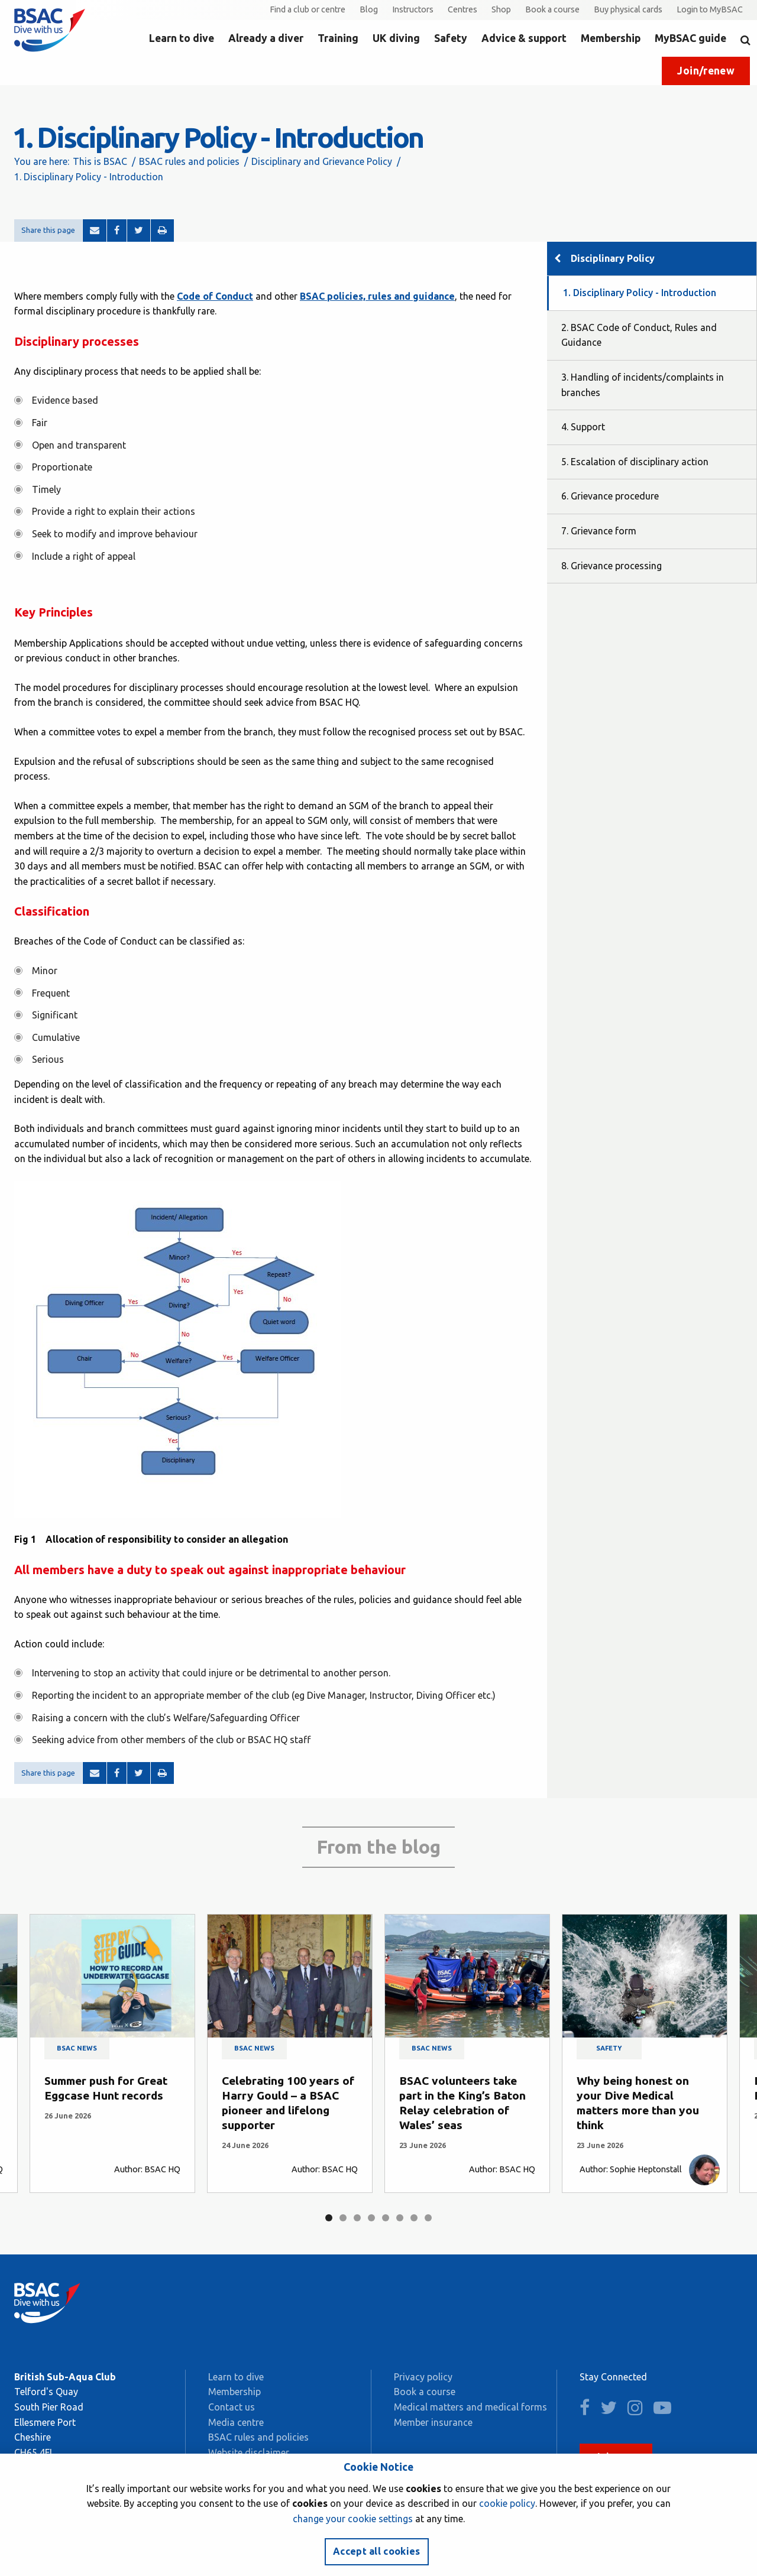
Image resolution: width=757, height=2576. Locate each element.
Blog (369, 9)
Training (338, 38)
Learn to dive (181, 38)
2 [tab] (343, 2217)
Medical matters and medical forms (470, 2407)
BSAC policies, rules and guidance (377, 296)
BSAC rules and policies (189, 161)
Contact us (231, 2407)
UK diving (396, 38)
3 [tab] (357, 2217)
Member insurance (433, 2422)
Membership (610, 38)
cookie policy (507, 2503)
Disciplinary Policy (613, 258)
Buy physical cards (628, 9)
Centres (462, 9)
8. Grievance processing (611, 565)
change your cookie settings (353, 2518)
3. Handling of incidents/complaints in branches (642, 385)
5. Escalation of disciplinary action (635, 461)
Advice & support (524, 38)
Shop (501, 9)
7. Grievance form (598, 530)
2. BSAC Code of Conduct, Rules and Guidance (639, 335)
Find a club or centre (307, 9)
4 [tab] (371, 2217)
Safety (450, 38)
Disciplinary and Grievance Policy (321, 161)
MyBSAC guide (690, 38)
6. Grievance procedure (610, 496)
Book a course (552, 9)
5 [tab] (385, 2217)
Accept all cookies (376, 2551)
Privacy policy (423, 2376)
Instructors (413, 9)
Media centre (236, 2422)
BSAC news (77, 2048)
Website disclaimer (248, 2452)
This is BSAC (100, 161)
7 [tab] (414, 2217)
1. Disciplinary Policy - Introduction (639, 292)
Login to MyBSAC (710, 9)
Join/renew (706, 70)
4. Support (583, 426)
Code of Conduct (215, 296)
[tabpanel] (112, 2053)
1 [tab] (328, 2217)
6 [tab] (399, 2217)
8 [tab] (428, 2217)
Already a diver (265, 38)
